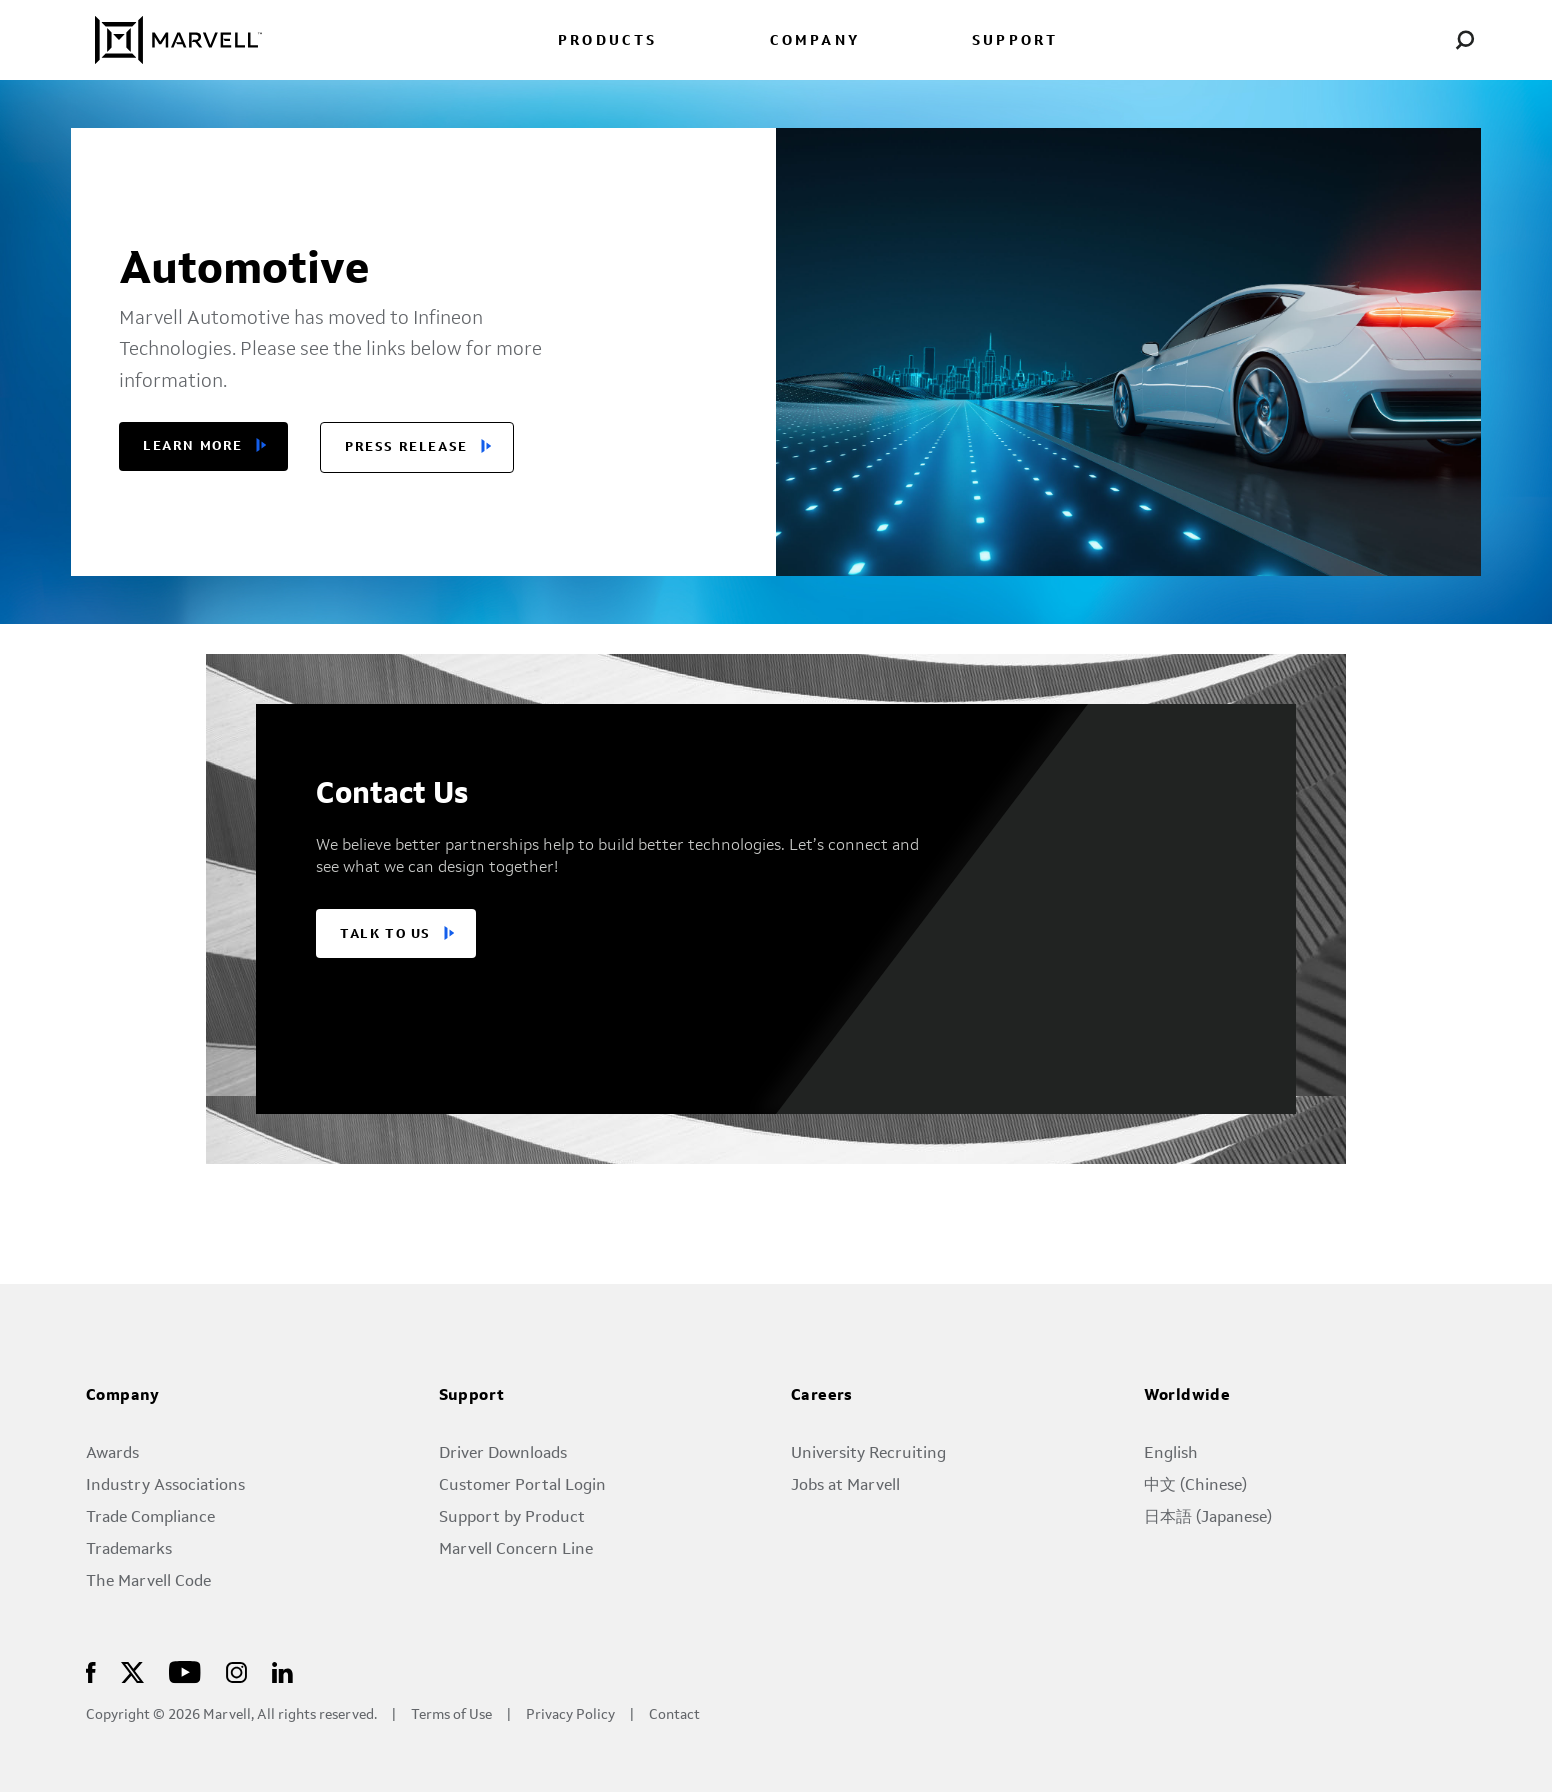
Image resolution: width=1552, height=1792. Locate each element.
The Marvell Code (148, 1582)
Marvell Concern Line (516, 1550)
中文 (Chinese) (1195, 1486)
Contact (674, 1715)
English (1171, 1454)
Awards (112, 1454)
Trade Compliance (150, 1518)
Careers (822, 1396)
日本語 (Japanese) (1208, 1518)
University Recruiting (868, 1454)
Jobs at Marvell (845, 1486)
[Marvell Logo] (166, 40)
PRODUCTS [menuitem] (608, 41)
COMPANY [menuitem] (815, 41)
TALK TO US (385, 934)
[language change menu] (1369, 39)
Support (472, 1396)
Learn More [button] (193, 446)
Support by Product (512, 1518)
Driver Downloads (503, 1454)
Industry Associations (165, 1486)
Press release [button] (406, 447)
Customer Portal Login (522, 1486)
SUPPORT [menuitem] (1015, 41)
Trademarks (129, 1550)
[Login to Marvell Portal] (1417, 39)
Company (123, 1396)
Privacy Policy (570, 1715)
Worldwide (1187, 1396)
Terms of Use (451, 1715)
